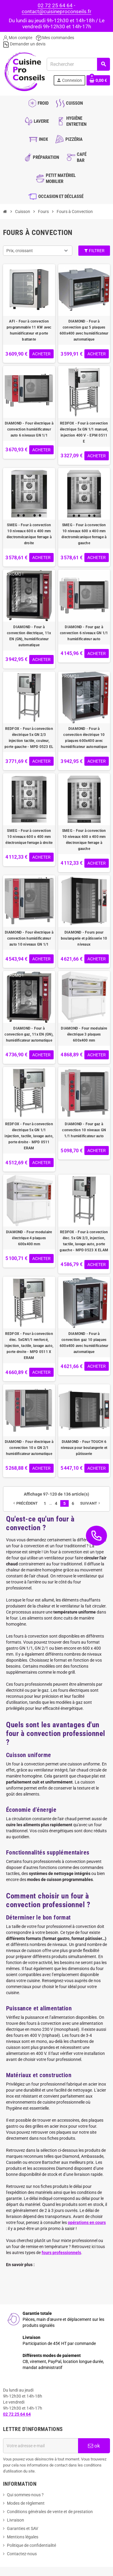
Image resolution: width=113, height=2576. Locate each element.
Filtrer (94, 250)
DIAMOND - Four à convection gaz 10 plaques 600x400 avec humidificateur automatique (84, 1343)
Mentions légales (22, 2536)
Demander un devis (24, 44)
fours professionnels (61, 2252)
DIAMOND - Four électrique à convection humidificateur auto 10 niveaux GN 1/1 (29, 938)
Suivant (90, 1503)
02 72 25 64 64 (55, 5)
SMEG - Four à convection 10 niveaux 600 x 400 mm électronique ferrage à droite (28, 837)
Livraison (15, 2520)
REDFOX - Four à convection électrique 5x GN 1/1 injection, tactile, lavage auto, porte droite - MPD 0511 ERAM (29, 1136)
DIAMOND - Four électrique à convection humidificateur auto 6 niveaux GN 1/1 (29, 429)
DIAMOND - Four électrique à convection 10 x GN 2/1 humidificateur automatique (29, 1448)
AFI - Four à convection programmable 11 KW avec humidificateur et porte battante (29, 330)
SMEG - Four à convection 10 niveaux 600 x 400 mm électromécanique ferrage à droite (29, 534)
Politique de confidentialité (31, 2545)
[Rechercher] (78, 64)
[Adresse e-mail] (40, 2445)
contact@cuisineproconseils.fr (56, 11)
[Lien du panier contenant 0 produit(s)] (98, 80)
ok (94, 2446)
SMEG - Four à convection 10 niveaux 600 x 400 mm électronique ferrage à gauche (84, 840)
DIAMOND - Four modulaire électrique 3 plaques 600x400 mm (84, 1034)
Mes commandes (55, 37)
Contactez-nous (22, 2553)
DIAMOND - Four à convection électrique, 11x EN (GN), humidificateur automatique (29, 636)
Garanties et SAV (22, 2528)
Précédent (25, 1503)
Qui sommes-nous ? (25, 2494)
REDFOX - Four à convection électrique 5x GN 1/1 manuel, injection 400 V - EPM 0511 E (84, 432)
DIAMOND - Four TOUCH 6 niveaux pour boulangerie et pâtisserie (84, 1448)
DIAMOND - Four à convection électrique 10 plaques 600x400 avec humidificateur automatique (84, 738)
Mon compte (17, 37)
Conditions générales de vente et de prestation (50, 2511)
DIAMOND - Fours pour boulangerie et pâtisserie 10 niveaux (84, 938)
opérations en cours (87, 2222)
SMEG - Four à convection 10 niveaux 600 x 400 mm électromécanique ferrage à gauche (83, 534)
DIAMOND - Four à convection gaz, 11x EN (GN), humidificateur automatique (29, 1034)
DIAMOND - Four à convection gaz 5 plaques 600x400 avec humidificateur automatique (84, 330)
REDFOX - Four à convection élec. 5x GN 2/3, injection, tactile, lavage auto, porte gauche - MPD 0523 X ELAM (84, 1241)
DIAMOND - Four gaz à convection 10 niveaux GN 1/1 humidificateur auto (84, 1130)
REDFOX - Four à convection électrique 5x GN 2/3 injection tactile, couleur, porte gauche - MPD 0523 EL (29, 738)
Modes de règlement (26, 2503)
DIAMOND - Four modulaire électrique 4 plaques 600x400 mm (29, 1238)
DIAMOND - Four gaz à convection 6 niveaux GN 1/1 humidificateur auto (84, 633)
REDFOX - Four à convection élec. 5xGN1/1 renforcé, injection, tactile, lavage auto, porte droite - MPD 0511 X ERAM (29, 1346)
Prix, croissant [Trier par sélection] (19, 250)
